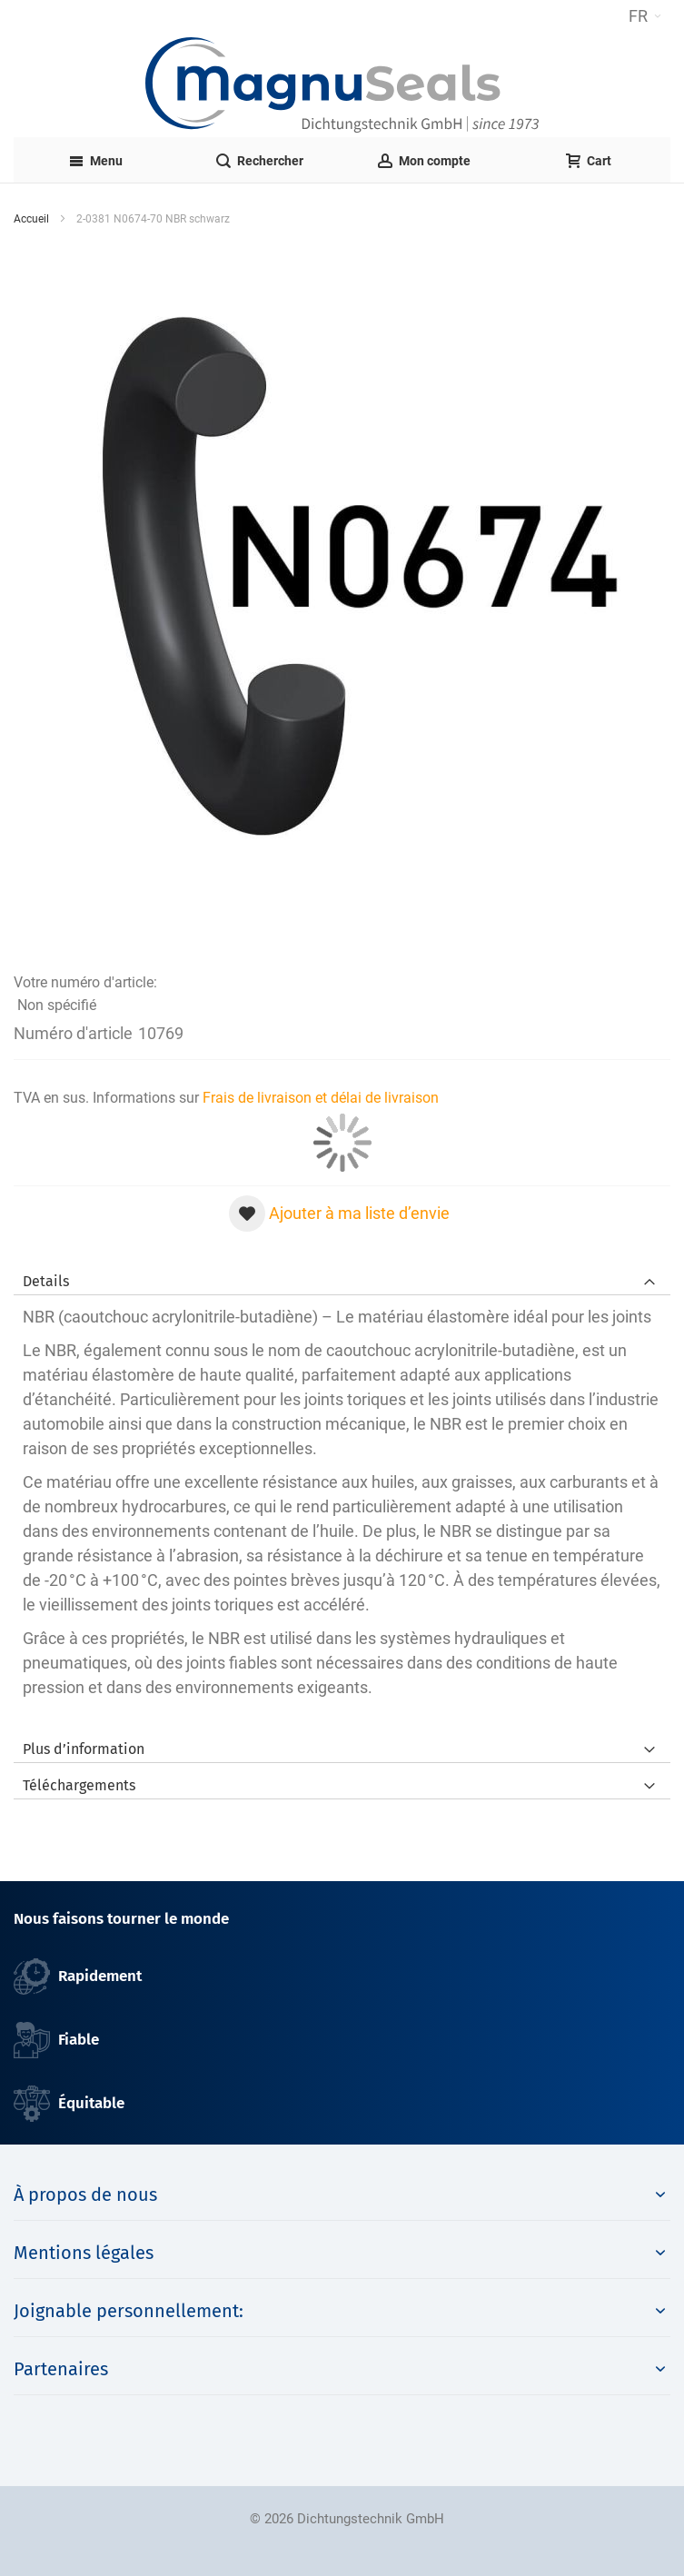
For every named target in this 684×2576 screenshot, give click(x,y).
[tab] (342, 1277)
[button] (645, 16)
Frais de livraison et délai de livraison (321, 1097)
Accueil (31, 219)
